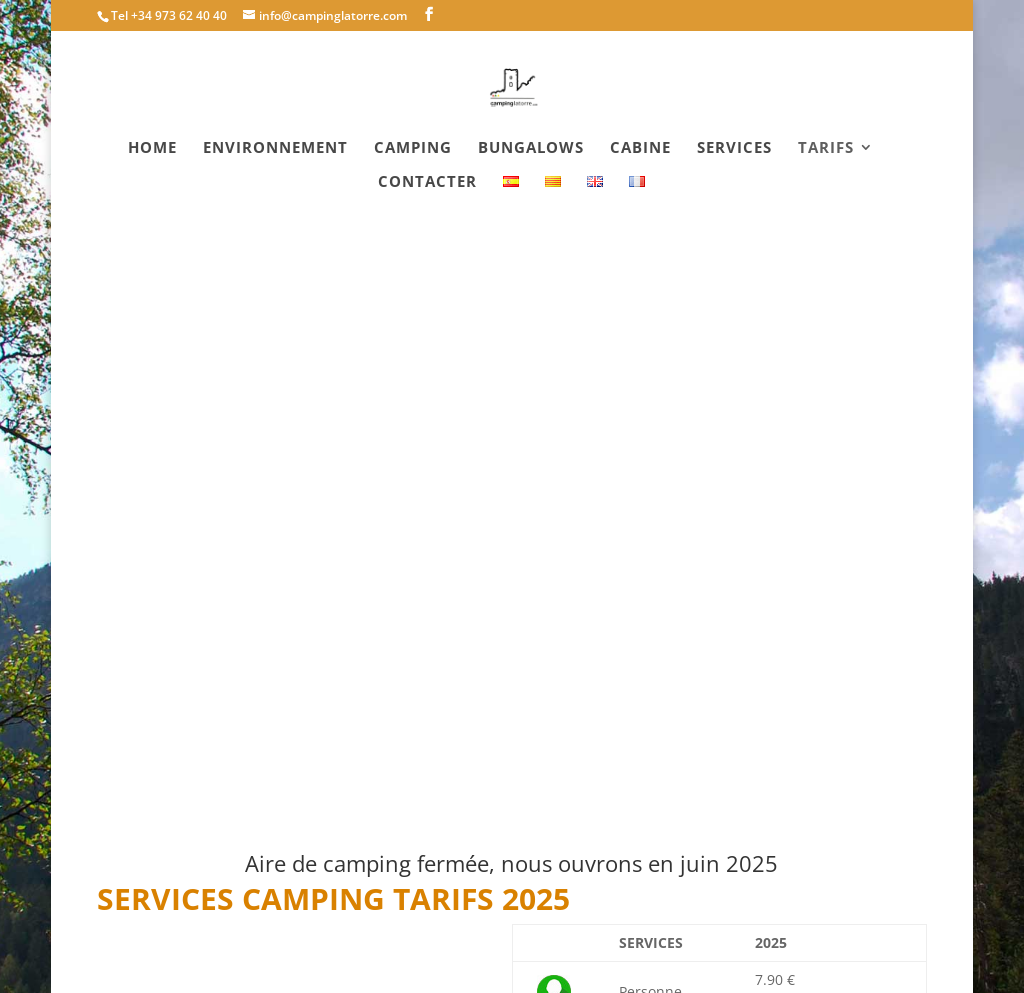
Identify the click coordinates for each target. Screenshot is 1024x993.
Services (734, 148)
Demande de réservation (648, 842)
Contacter (427, 182)
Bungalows (531, 148)
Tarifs (826, 148)
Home (152, 148)
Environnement (275, 148)
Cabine (640, 148)
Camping (413, 148)
